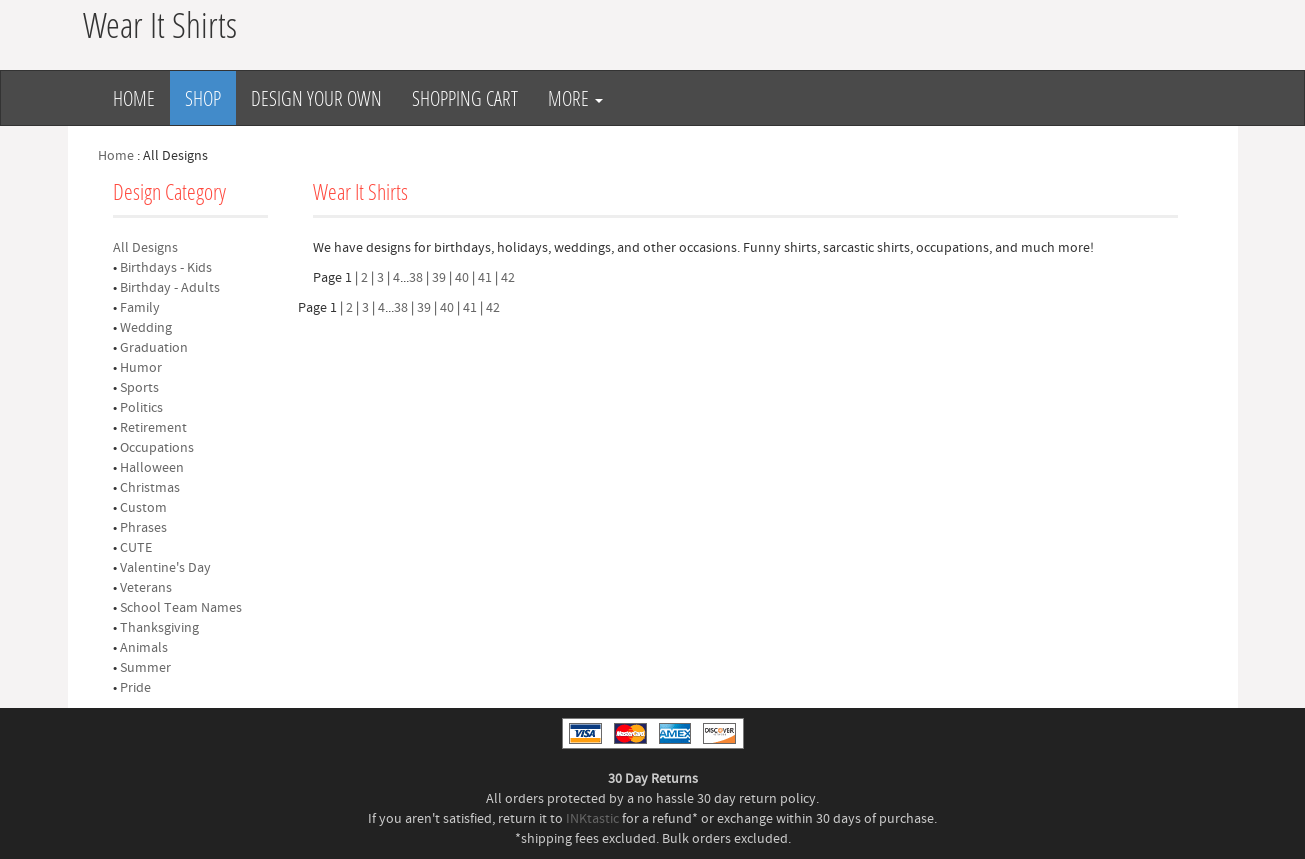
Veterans (146, 588)
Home (134, 98)
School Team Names (181, 608)
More (575, 98)
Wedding (146, 328)
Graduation (154, 348)
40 (462, 278)
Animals (144, 648)
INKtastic (592, 819)
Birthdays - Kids (166, 268)
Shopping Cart (465, 98)
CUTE (136, 548)
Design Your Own (316, 98)
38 (416, 278)
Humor (141, 368)
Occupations (157, 448)
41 (485, 278)
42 (508, 278)
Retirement (153, 428)
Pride (135, 688)
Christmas (150, 488)
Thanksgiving (159, 628)
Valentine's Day (165, 568)
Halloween (152, 468)
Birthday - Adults (170, 288)
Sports (139, 388)
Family (140, 308)
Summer (145, 668)
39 (439, 278)
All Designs (145, 248)
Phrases (143, 528)
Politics (141, 408)
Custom (143, 508)
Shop (203, 98)
